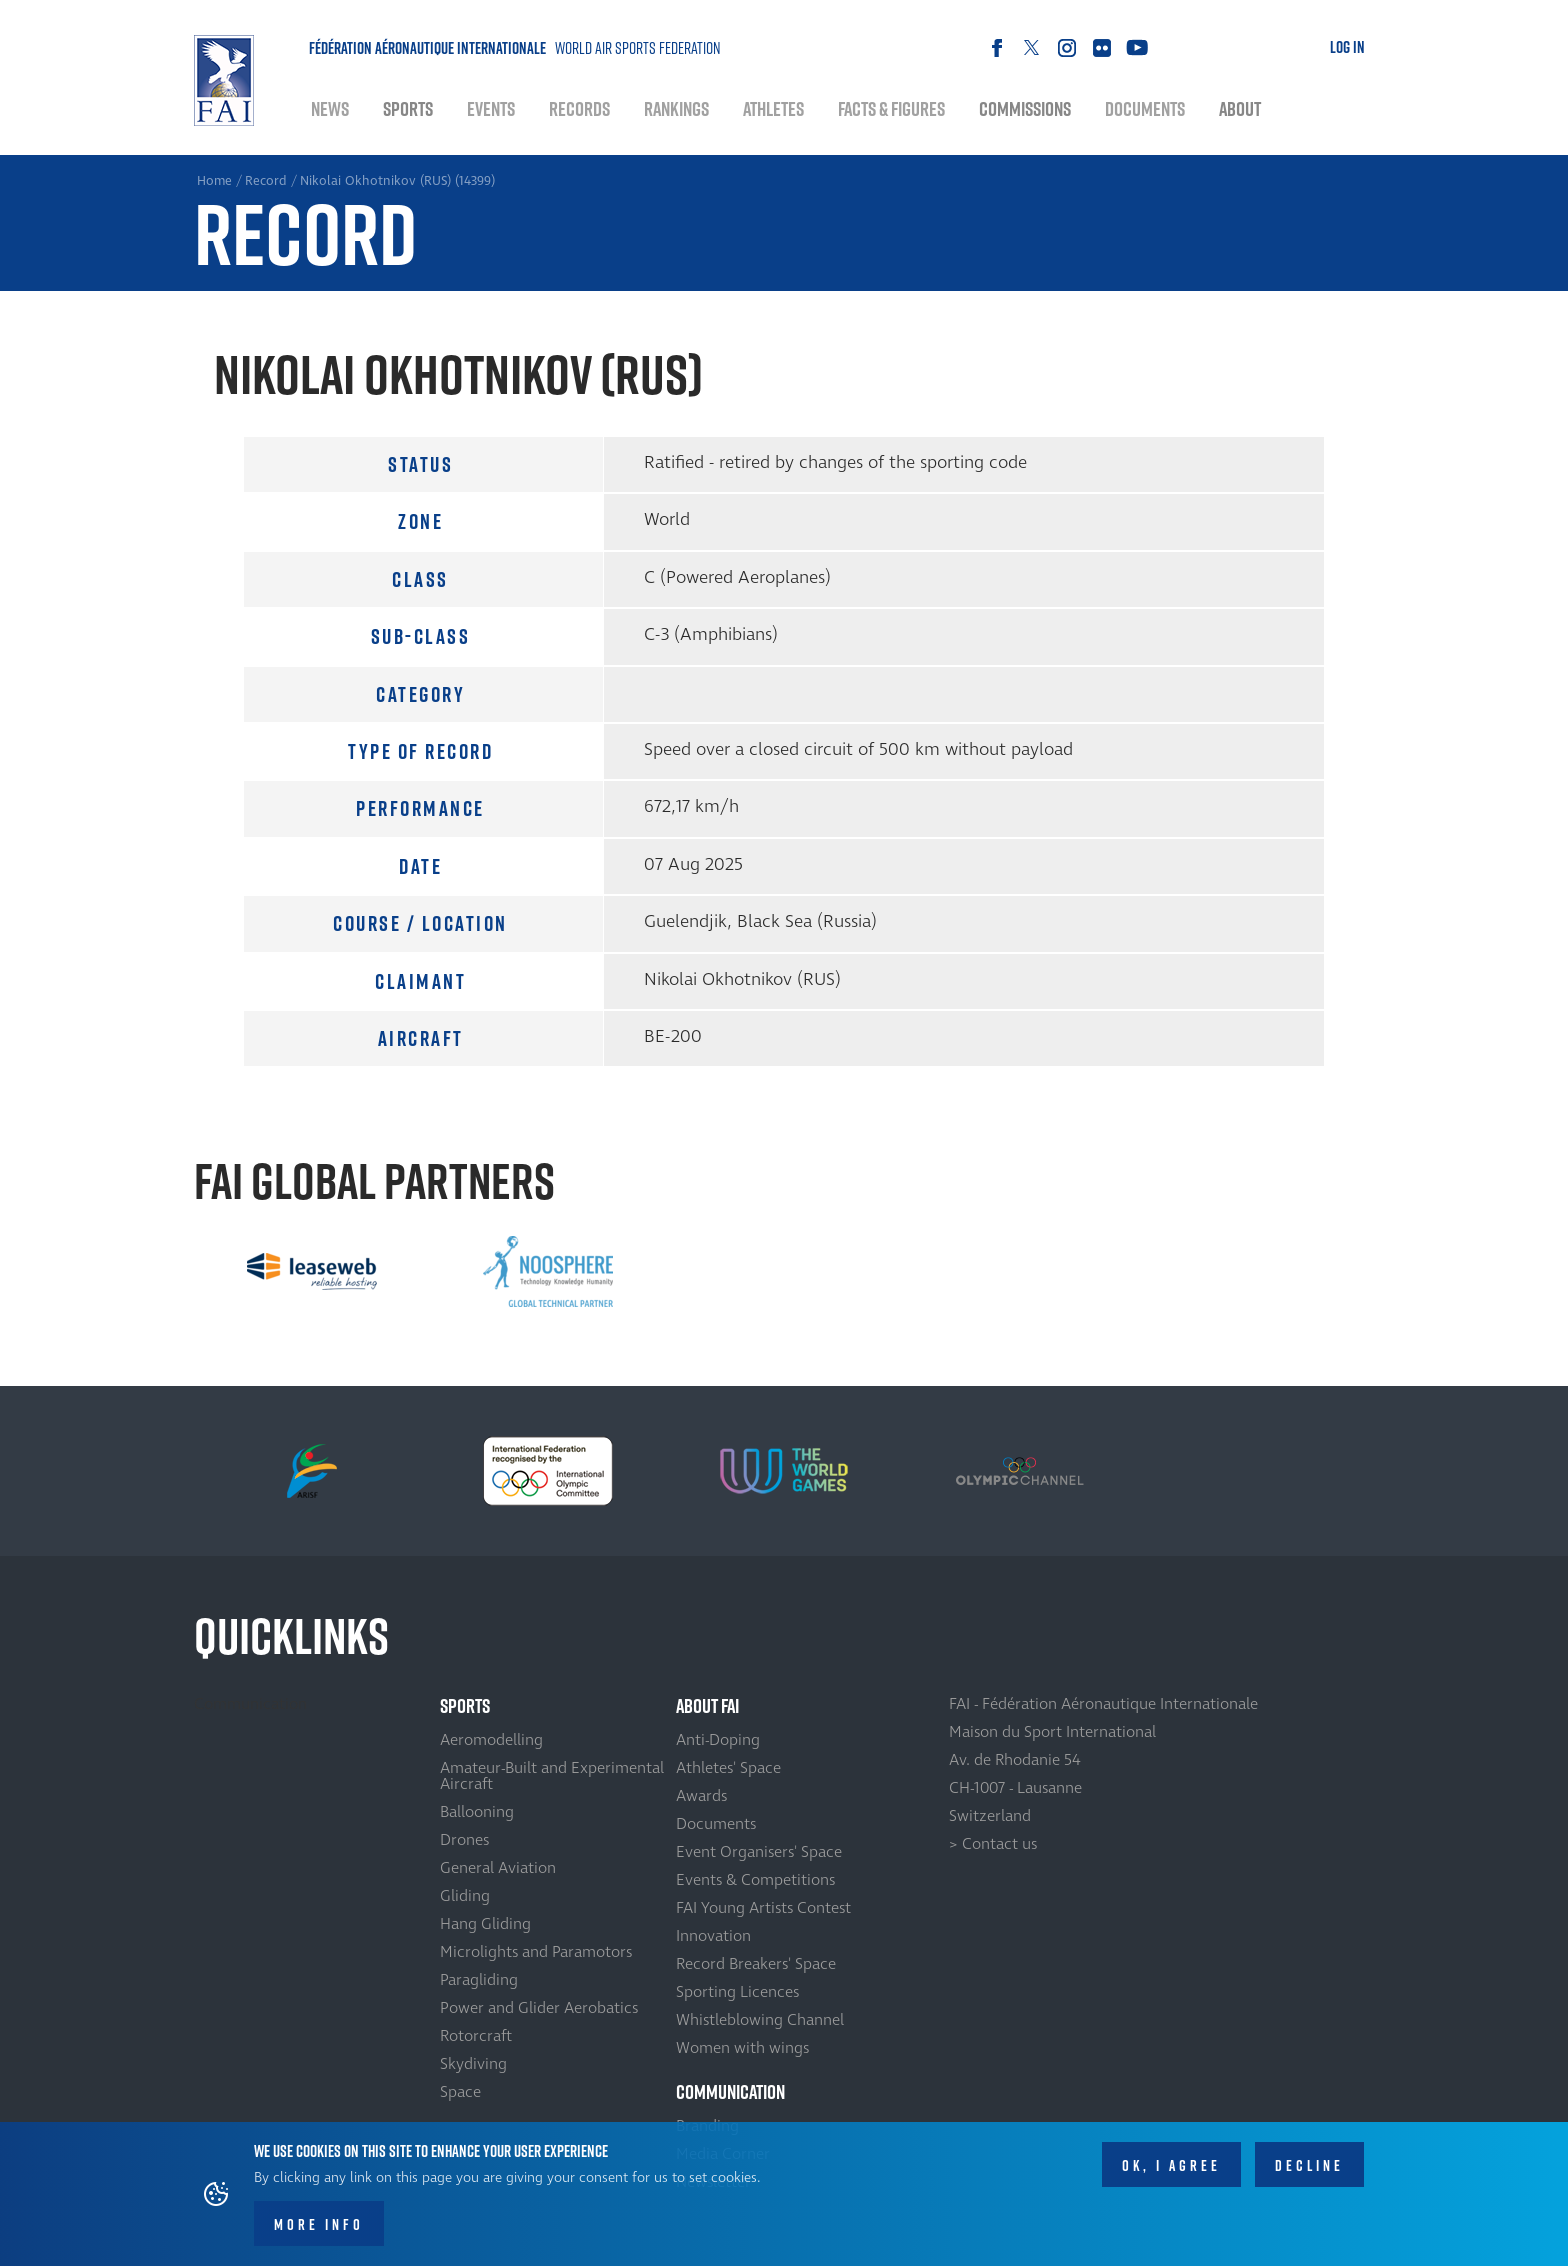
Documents (1145, 109)
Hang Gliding (485, 1924)
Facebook (996, 47)
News (330, 109)
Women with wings (742, 2048)
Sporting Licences (737, 1992)
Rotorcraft (476, 2036)
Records (579, 109)
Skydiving (473, 2064)
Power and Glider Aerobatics (539, 2008)
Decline (1309, 2165)
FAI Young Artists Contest (763, 1908)
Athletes (773, 109)
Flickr (1101, 47)
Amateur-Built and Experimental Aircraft (552, 1776)
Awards (701, 1796)
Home (224, 80)
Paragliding (479, 1980)
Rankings (676, 109)
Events (491, 109)
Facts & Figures (891, 109)
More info (319, 2224)
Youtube (1136, 47)
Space (460, 2092)
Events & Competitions (755, 1880)
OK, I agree (1171, 2165)
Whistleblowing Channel (760, 2020)
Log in (1347, 47)
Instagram (1066, 47)
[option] (312, 1271)
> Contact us (993, 1844)
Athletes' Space (728, 1768)
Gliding (465, 1896)
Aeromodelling (491, 1740)
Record (266, 181)
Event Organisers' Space (759, 1852)
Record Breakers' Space (756, 1964)
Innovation (713, 1936)
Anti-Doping (718, 1740)
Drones (464, 1840)
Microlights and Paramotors (536, 1952)
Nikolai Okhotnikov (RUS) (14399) (397, 181)
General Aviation (498, 1868)
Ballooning (477, 1812)
